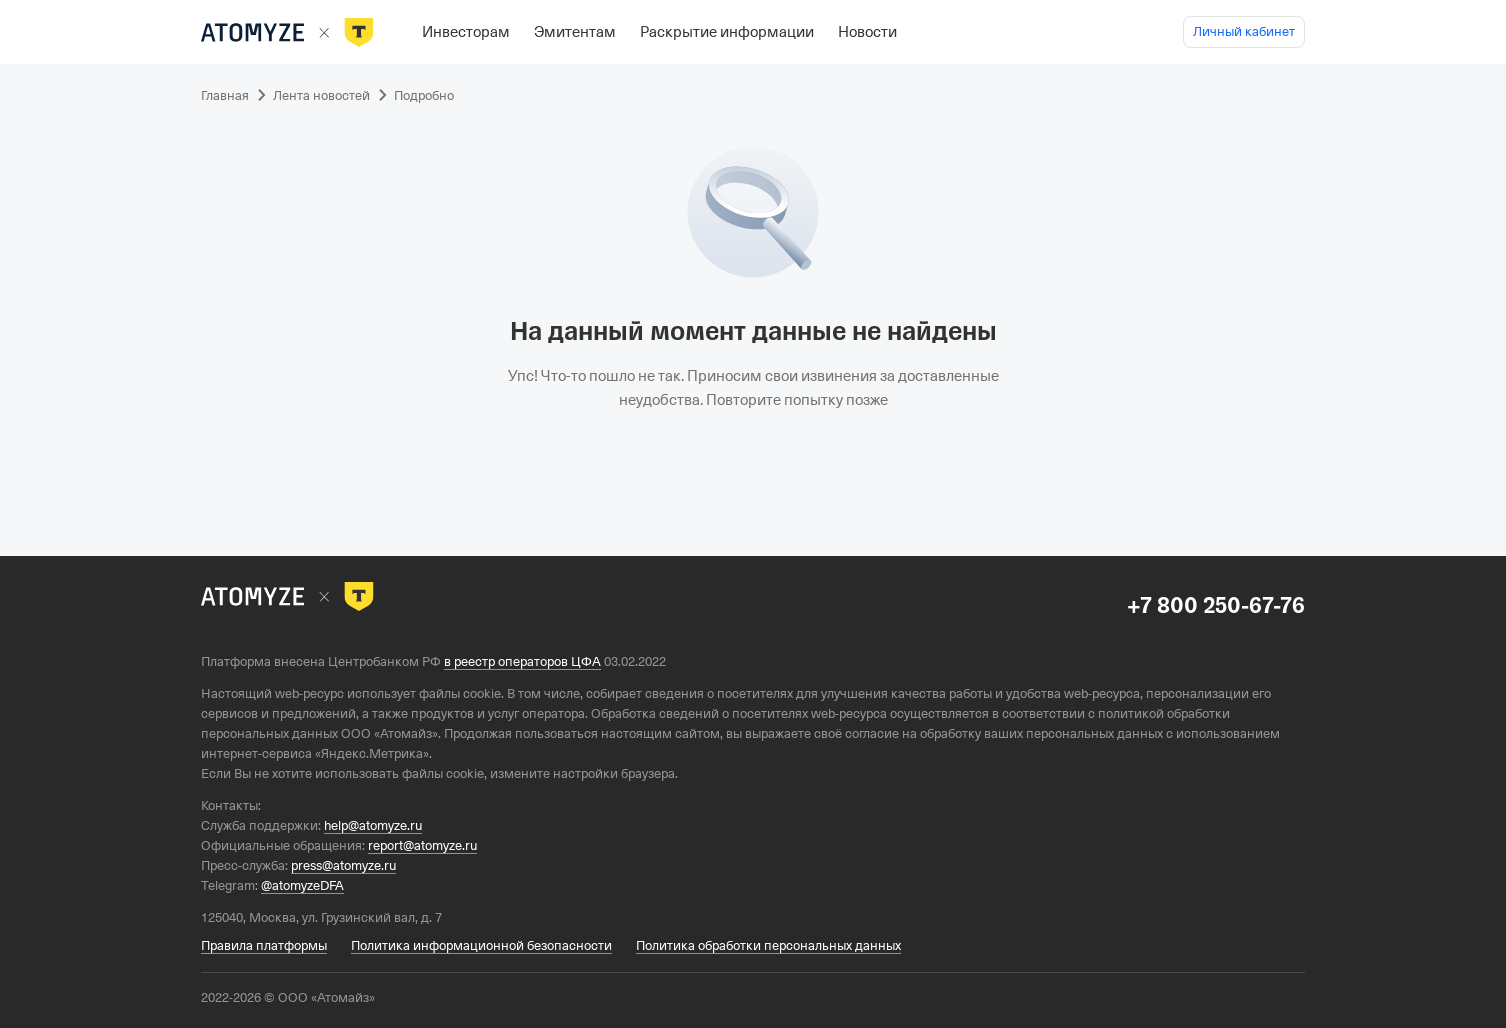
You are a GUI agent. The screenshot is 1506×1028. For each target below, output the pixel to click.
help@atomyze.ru (373, 825)
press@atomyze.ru (343, 865)
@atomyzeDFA (302, 885)
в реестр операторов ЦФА (522, 661)
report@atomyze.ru (422, 845)
